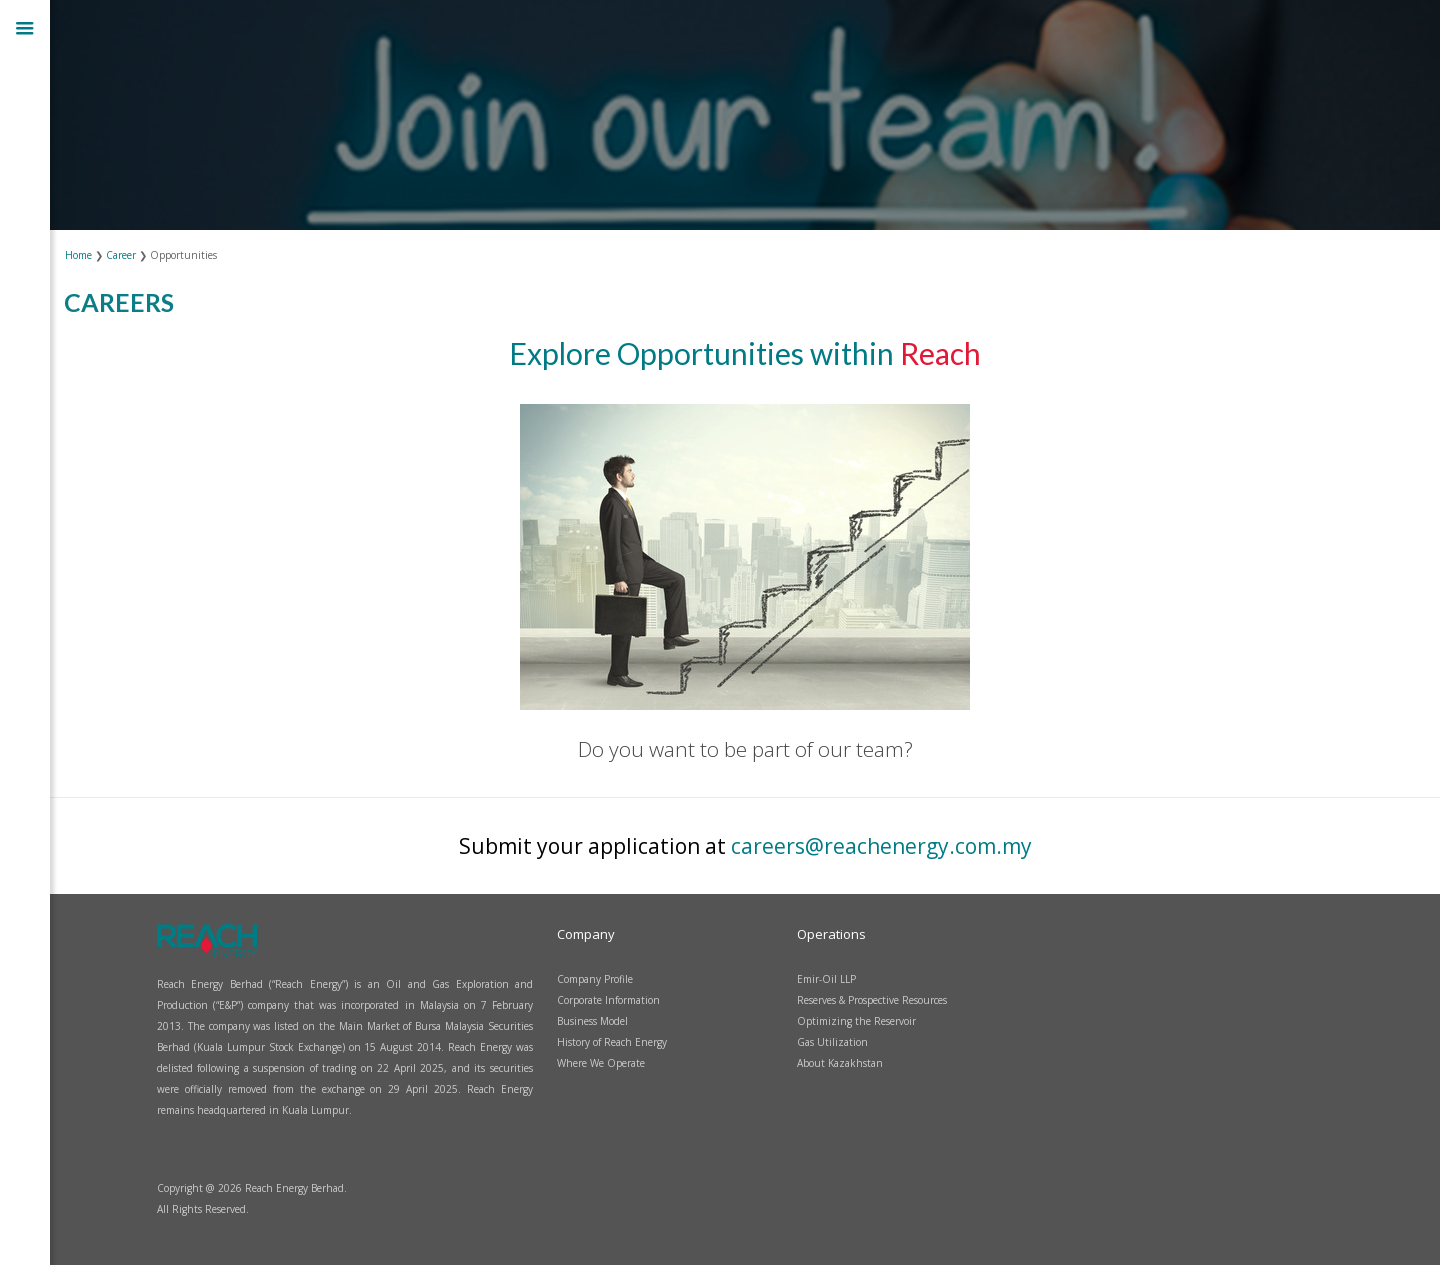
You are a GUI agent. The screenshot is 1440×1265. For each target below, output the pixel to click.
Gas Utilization (832, 1042)
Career (122, 255)
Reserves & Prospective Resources (872, 1000)
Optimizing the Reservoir (856, 1021)
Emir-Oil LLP (826, 979)
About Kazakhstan (840, 1063)
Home (80, 255)
